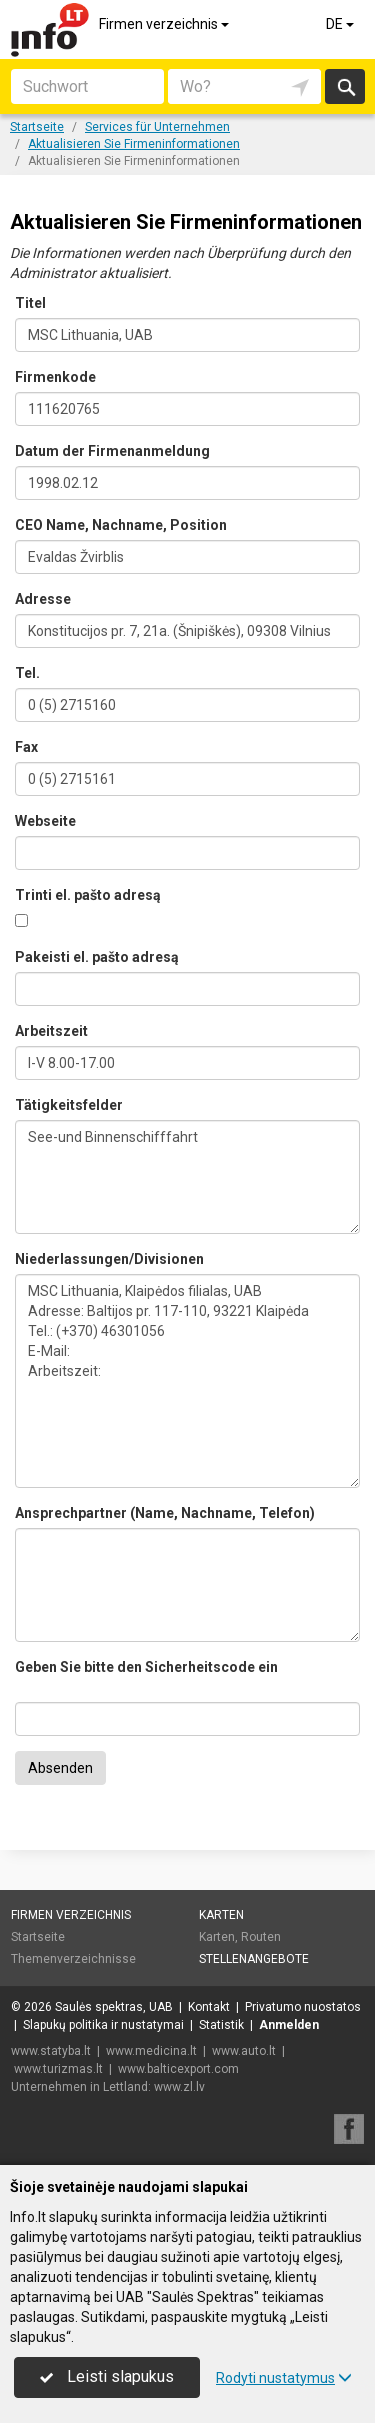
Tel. (27, 673)
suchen (345, 86)
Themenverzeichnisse (73, 1959)
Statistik (221, 2025)
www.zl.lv (179, 2087)
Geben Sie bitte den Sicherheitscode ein (146, 1667)
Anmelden (289, 2025)
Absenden (60, 1768)
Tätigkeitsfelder (69, 1105)
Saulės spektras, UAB (114, 2007)
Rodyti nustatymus (284, 2378)
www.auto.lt (244, 2051)
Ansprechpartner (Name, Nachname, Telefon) (165, 1513)
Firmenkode (55, 377)
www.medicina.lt (151, 2051)
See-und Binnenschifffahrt (187, 1177)
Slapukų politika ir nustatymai (103, 2025)
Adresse (43, 599)
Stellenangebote (254, 1959)
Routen (261, 1937)
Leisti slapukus (107, 2376)
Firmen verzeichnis (165, 24)
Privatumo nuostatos (303, 2007)
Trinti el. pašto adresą (88, 895)
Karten (221, 1915)
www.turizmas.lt (58, 2069)
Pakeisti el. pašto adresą (97, 957)
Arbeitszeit (51, 1031)
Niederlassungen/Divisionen (109, 1259)
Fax (26, 747)
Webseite (45, 821)
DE (341, 24)
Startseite (38, 1937)
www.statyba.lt (51, 2051)
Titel (30, 303)
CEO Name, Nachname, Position (121, 525)
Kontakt (209, 2007)
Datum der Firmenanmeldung (112, 451)
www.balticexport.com (178, 2069)
